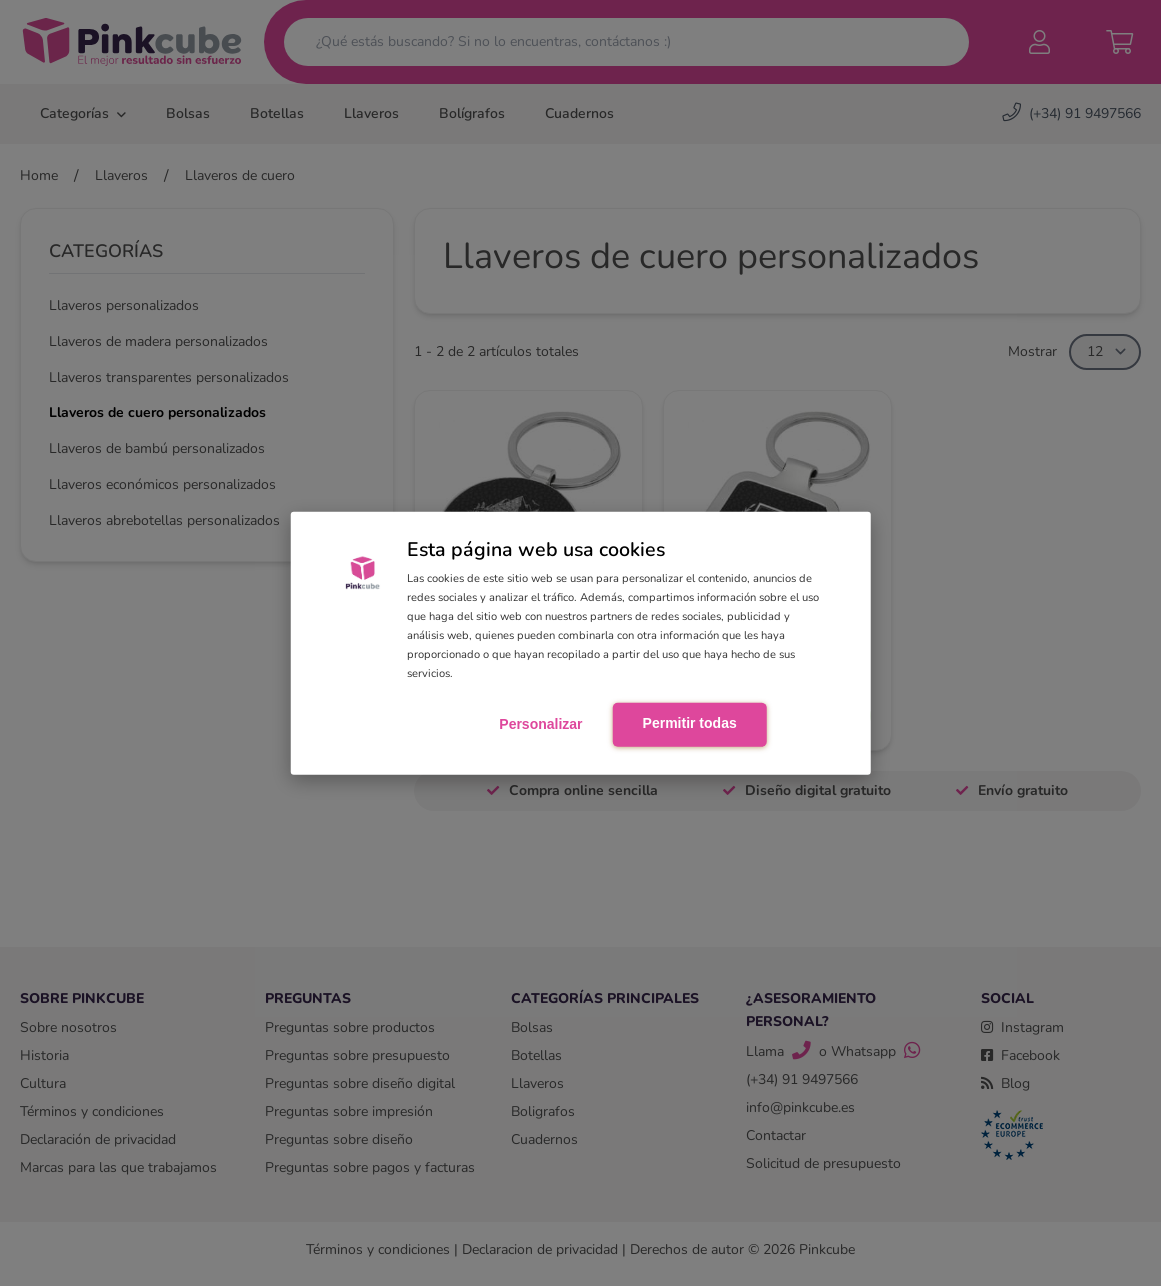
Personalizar (540, 724)
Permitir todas (690, 723)
